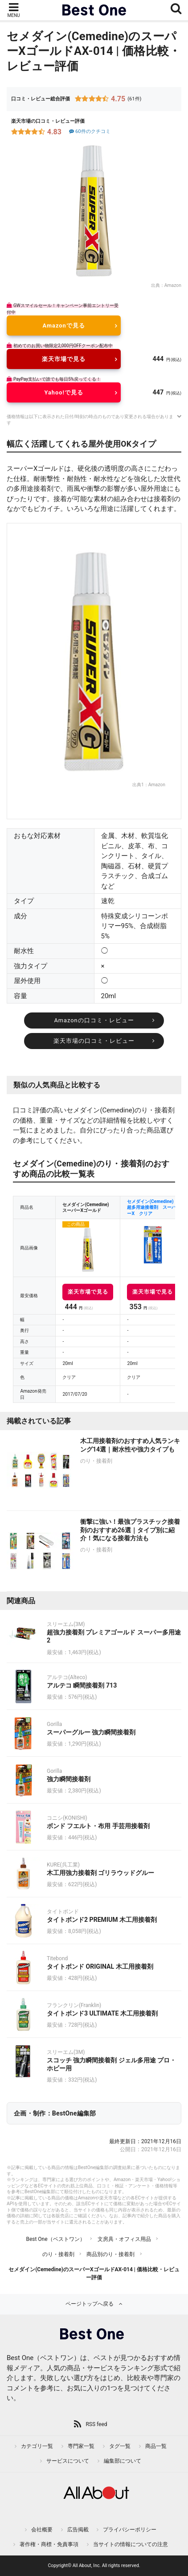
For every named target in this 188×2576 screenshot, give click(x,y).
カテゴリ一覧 (37, 2446)
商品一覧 (156, 2446)
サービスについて (67, 2461)
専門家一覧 (81, 2446)
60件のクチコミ (89, 131)
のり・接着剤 (58, 2254)
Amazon (172, 285)
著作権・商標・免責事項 (49, 2544)
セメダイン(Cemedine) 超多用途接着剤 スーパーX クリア (151, 1207)
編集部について (122, 2461)
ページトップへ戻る (89, 2304)
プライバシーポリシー (129, 2529)
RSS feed (96, 2424)
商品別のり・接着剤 (110, 2254)
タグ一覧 (120, 2446)
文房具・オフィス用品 (124, 2239)
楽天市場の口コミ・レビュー (94, 1040)
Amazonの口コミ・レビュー (94, 1020)
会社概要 (42, 2529)
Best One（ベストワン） (55, 2239)
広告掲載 (78, 2529)
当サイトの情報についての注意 (130, 2544)
